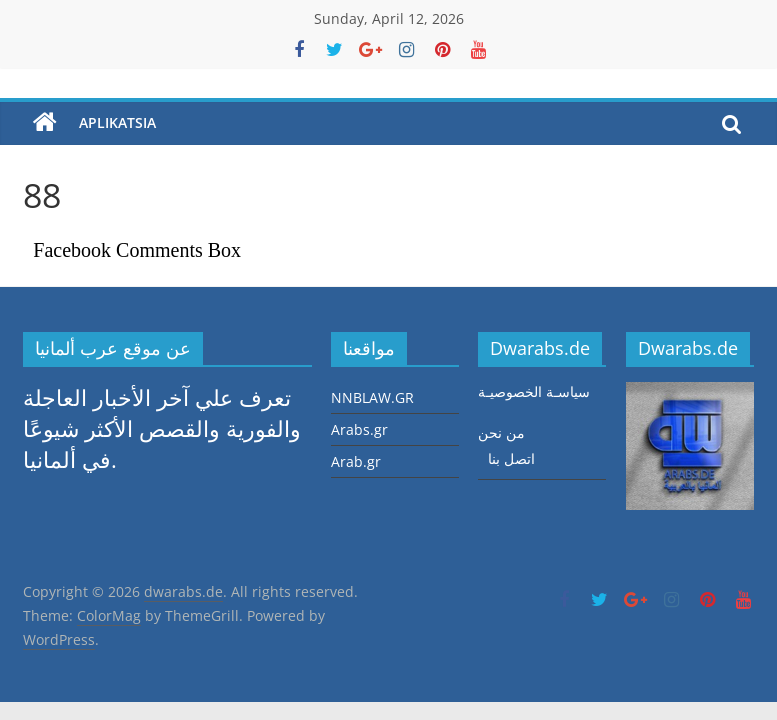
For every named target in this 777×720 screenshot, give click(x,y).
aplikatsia (117, 122)
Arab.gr (356, 461)
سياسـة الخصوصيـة (534, 391)
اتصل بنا (511, 458)
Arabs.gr (359, 429)
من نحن (501, 432)
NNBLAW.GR (372, 397)
